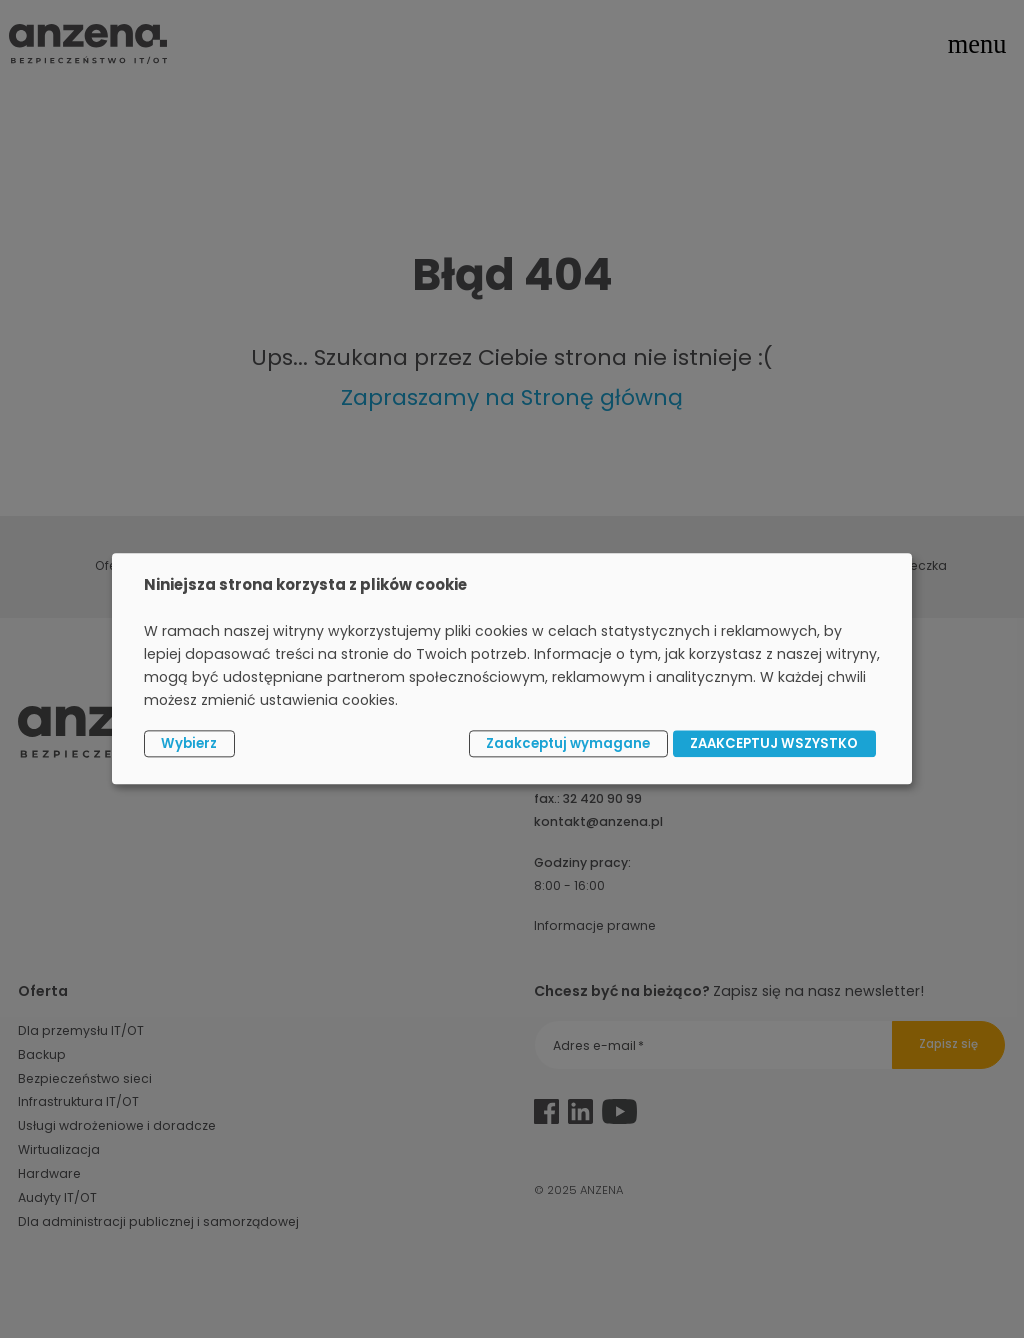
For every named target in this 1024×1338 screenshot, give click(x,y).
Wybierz (189, 743)
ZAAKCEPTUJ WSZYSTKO (774, 743)
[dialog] (512, 668)
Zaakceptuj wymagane (568, 743)
